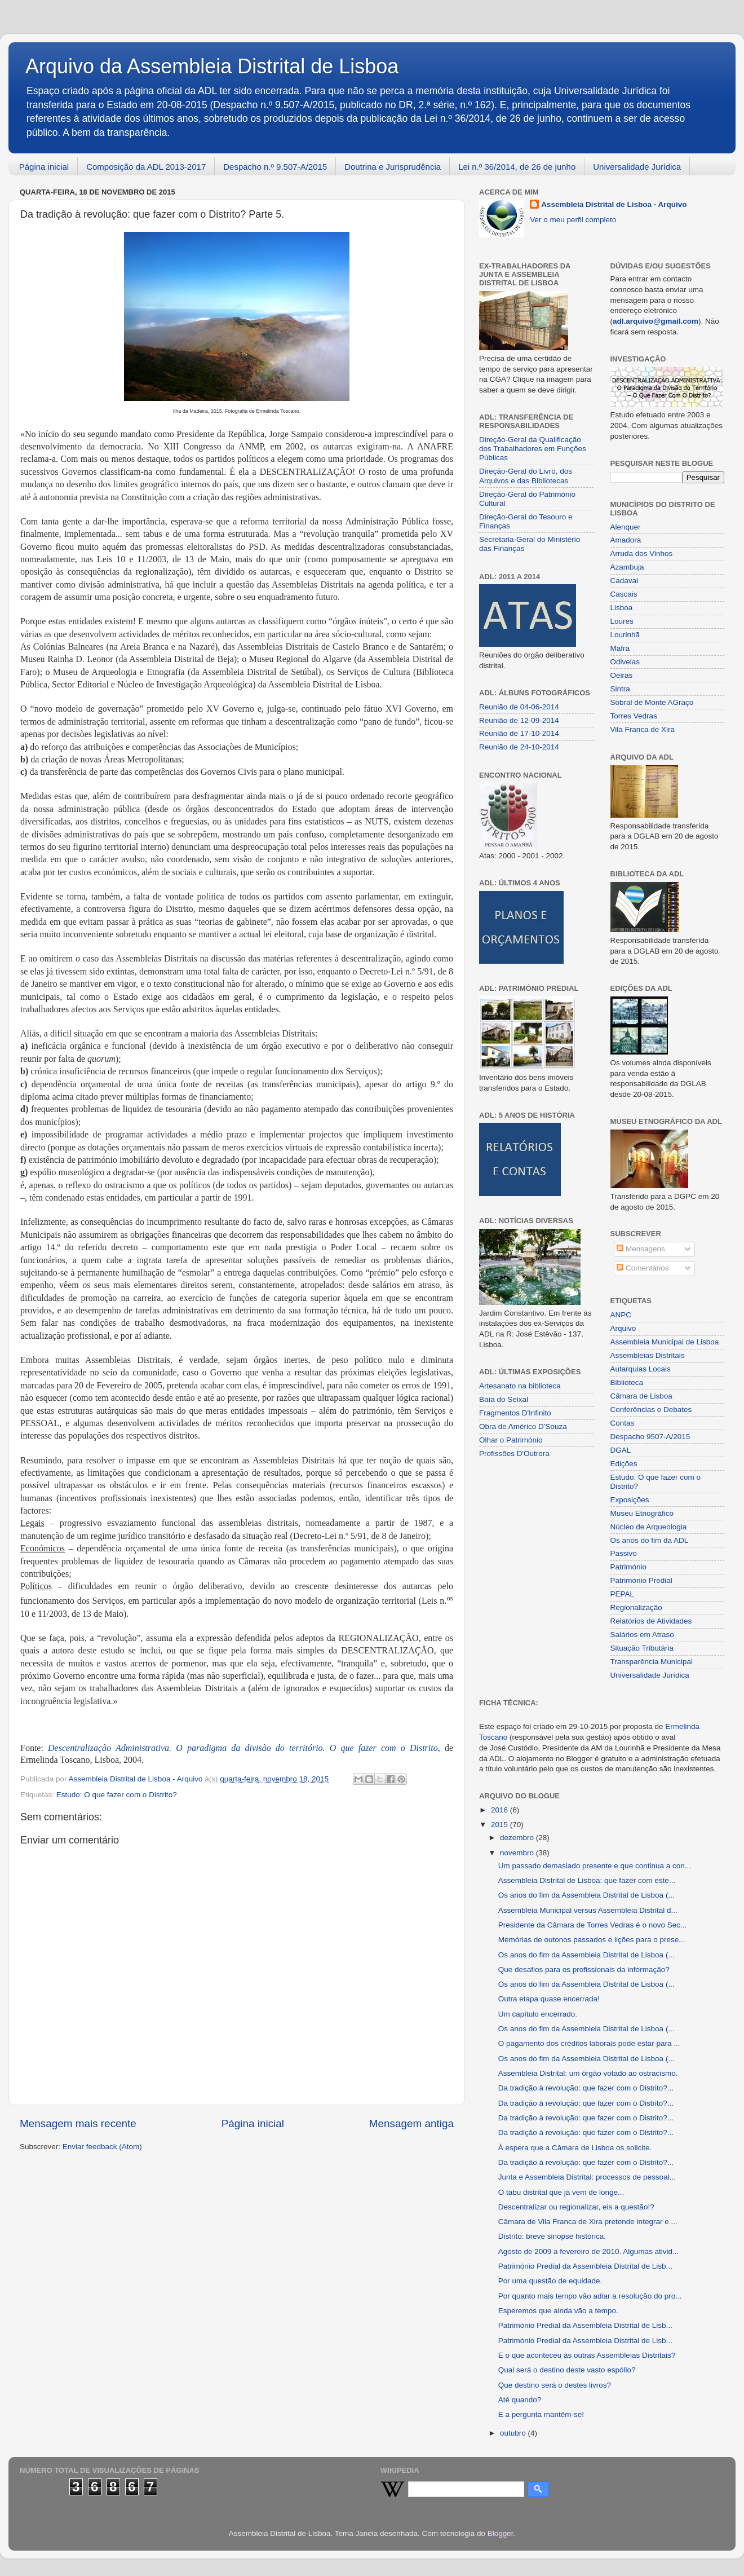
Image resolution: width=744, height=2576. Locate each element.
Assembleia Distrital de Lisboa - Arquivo (614, 204)
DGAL (620, 1450)
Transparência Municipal (651, 1661)
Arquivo (623, 1328)
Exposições (629, 1500)
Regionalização (636, 1607)
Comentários (642, 1268)
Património (628, 1567)
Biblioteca (627, 1382)
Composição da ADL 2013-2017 (146, 166)
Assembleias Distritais (647, 1355)
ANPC (621, 1315)
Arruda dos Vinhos (641, 553)
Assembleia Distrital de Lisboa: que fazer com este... (586, 1880)
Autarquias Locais (640, 1369)
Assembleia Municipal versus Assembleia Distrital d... (587, 1910)
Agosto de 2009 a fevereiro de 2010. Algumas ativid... (588, 2251)
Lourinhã (625, 634)
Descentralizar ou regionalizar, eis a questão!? (576, 2207)
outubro (514, 2433)
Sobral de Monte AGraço (652, 702)
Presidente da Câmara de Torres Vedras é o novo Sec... (592, 1925)
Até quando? (520, 2400)
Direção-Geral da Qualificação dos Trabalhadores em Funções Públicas (532, 448)
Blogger (500, 2533)
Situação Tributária (642, 1648)
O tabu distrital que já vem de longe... (561, 2192)
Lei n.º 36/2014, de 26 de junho (516, 166)
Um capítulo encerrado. (537, 2014)
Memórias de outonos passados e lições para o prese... (591, 1939)
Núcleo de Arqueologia (648, 1527)
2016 (500, 1810)
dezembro (518, 1837)
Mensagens (641, 1249)
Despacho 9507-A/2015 (650, 1436)
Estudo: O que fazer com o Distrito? (116, 1794)
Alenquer (625, 527)
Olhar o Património (511, 1440)
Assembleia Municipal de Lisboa (664, 1342)
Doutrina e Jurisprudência (392, 166)
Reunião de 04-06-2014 (519, 707)
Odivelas (625, 662)
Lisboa (621, 607)
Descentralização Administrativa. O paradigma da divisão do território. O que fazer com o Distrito (243, 1748)
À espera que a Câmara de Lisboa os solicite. (575, 2147)
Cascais (623, 594)
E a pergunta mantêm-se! (541, 2414)
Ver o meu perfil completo (573, 219)
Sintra (620, 689)
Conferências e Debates (651, 1409)
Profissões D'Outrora (514, 1453)
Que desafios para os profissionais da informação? (584, 1969)
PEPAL (622, 1594)
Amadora (625, 540)
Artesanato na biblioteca (520, 1386)
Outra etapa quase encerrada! (549, 1999)
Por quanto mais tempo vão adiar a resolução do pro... (590, 2296)
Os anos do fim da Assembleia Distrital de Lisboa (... (586, 1895)
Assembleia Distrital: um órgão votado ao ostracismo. (588, 2073)
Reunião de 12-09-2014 (519, 720)
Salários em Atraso (642, 1634)
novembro (518, 1853)
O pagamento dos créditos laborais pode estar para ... (589, 2043)
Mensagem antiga (411, 2123)
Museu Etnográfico (642, 1513)
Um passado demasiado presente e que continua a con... (594, 1866)
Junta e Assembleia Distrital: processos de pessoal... (587, 2177)
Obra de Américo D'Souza (523, 1426)
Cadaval (624, 580)
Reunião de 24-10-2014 (519, 747)
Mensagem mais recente (78, 2123)
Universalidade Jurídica (637, 166)
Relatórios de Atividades (651, 1621)
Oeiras (621, 675)
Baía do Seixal (503, 1399)
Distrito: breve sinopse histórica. (552, 2236)
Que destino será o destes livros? (554, 2385)
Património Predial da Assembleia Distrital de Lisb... (585, 2266)
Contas (622, 1423)
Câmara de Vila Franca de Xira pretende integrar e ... (587, 2221)
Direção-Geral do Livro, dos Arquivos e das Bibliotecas (525, 475)
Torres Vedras (633, 716)
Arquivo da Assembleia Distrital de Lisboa (211, 66)
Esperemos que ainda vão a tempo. (558, 2310)
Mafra (620, 648)
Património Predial (641, 1580)
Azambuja (627, 567)
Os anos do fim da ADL (649, 1540)
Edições (623, 1463)
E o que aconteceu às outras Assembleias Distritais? (586, 2355)
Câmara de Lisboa (641, 1396)
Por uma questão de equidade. (550, 2281)
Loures (622, 621)
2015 (500, 1824)
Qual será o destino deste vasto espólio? (567, 2370)
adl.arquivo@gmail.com (655, 321)
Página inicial (44, 166)
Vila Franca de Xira (642, 729)
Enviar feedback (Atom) (102, 2146)
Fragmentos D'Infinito (515, 1413)
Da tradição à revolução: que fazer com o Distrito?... (586, 2088)
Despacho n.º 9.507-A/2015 (275, 166)
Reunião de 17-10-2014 (519, 733)
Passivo (623, 1553)
